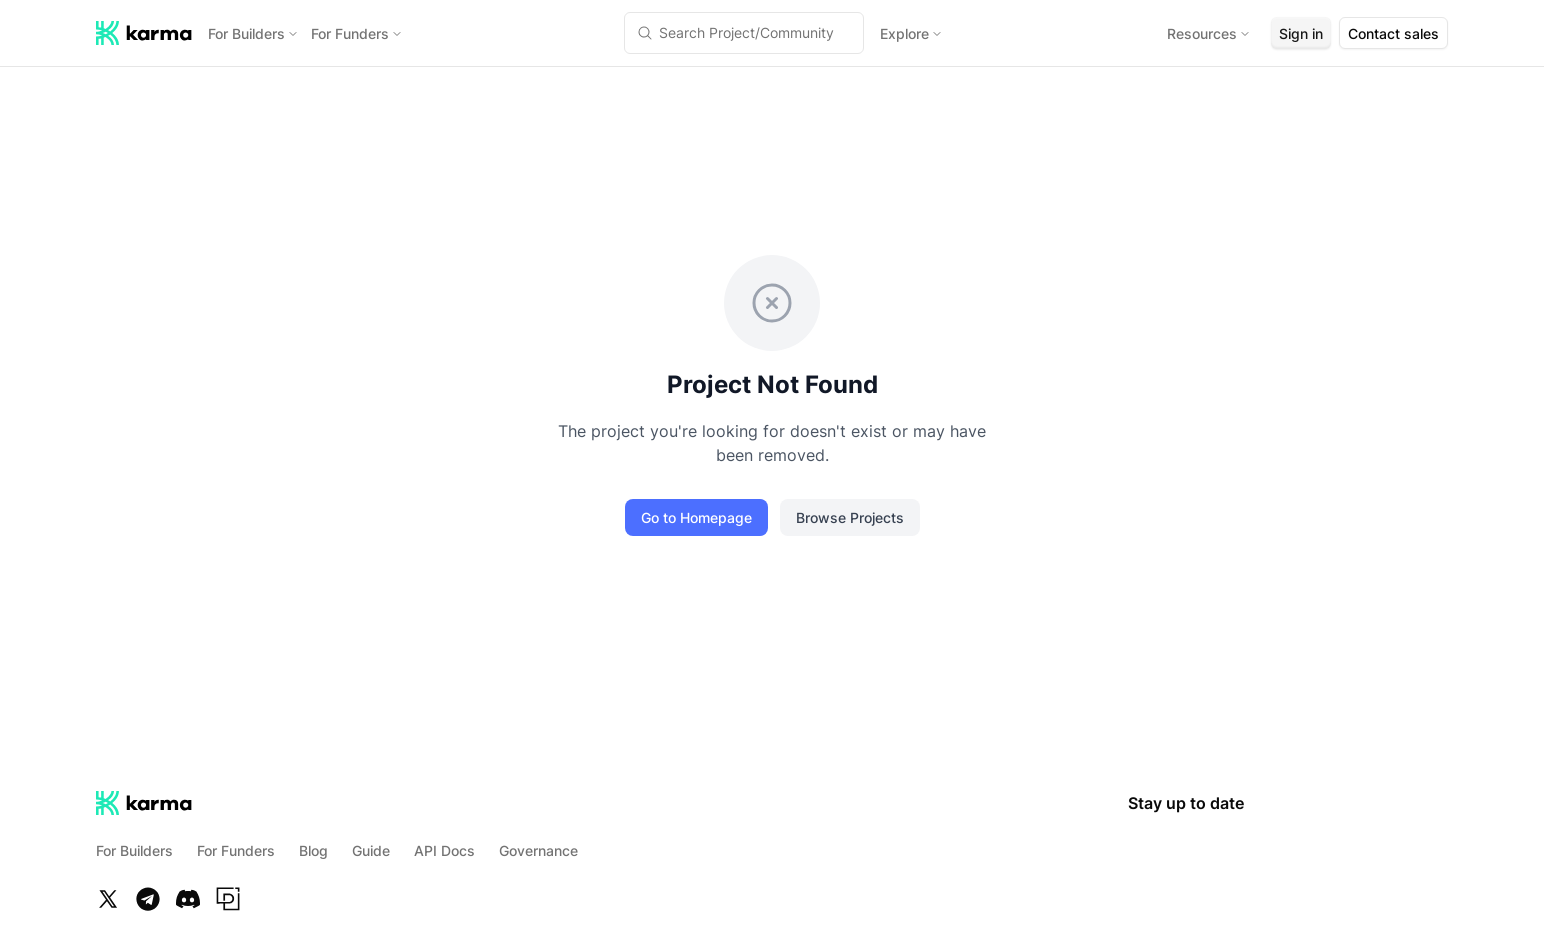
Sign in (1301, 33)
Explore (911, 33)
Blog (313, 850)
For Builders (253, 33)
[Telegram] (148, 899)
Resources (1209, 33)
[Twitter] (108, 899)
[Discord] (188, 899)
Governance (538, 850)
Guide (371, 850)
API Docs (444, 850)
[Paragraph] (228, 899)
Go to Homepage (696, 517)
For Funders (357, 33)
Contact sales (1393, 33)
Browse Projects (850, 517)
